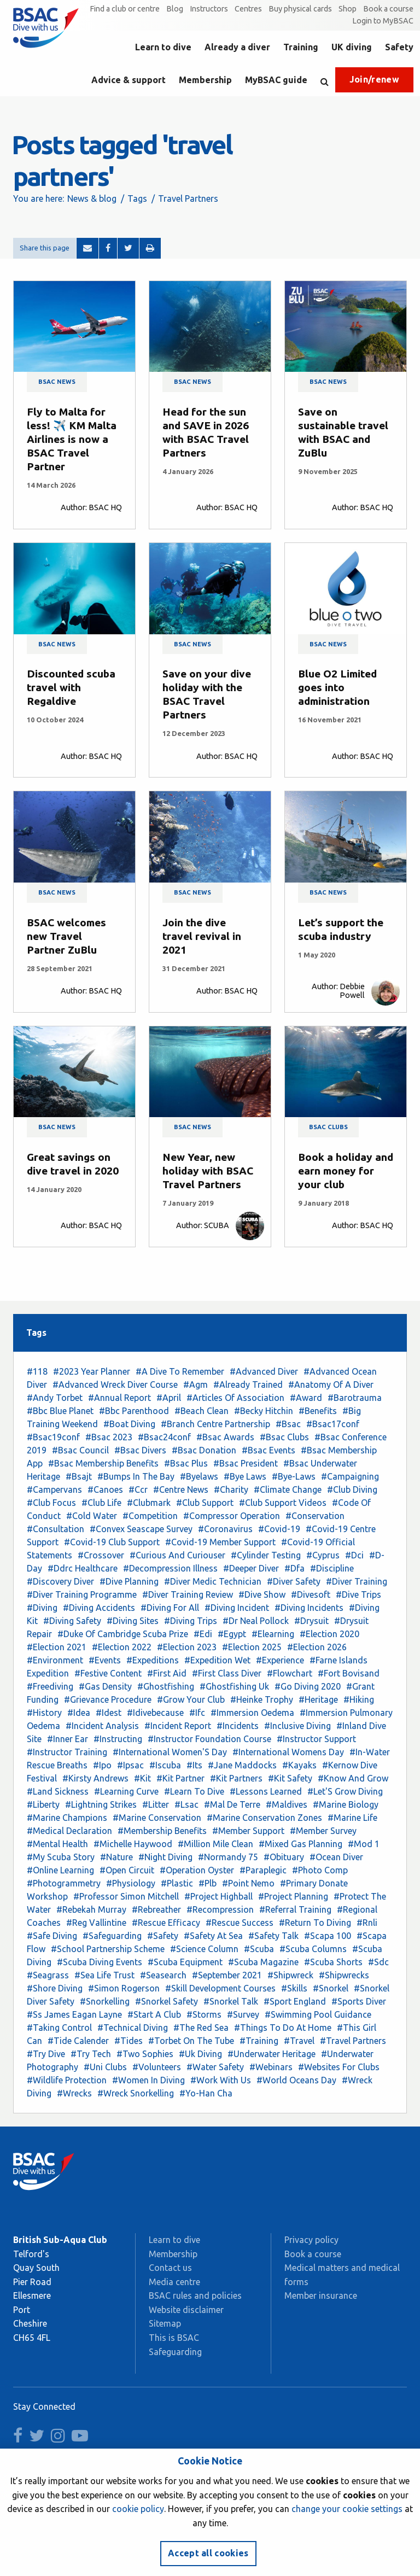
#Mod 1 (364, 1844)
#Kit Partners (236, 1778)
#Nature (116, 1857)
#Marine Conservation (157, 1818)
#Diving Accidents (99, 1608)
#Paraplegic (263, 1870)
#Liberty (43, 1804)
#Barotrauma (355, 1398)
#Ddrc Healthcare (83, 1568)
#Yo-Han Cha (205, 2093)
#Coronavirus (225, 1529)
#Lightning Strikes (101, 1804)
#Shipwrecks (344, 1975)
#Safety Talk (273, 1936)
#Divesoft (310, 1594)
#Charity (231, 1489)
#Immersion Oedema (252, 1713)
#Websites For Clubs (339, 2067)
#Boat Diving (129, 1424)
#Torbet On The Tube (191, 2041)
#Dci (354, 1555)
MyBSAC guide (276, 80)
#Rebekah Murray (91, 1909)
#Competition (150, 1516)
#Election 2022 (121, 1647)
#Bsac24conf (164, 1437)
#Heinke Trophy (261, 1699)
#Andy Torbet (55, 1398)
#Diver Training (356, 1581)
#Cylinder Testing (266, 1555)
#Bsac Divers (140, 1450)
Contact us (170, 2268)
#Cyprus (323, 1555)
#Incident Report (177, 1726)
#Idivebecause (155, 1713)
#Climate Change (288, 1489)
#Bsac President (245, 1463)
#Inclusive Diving (297, 1726)
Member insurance (320, 2295)
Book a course (388, 8)
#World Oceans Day (296, 2080)
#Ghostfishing (165, 1686)
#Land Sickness (58, 1791)
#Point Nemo (248, 1883)
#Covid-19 (279, 1529)
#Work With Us (220, 2080)
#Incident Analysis (102, 1726)
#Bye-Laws (294, 1476)
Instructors (209, 8)
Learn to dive (163, 47)
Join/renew (374, 79)
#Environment (55, 1660)
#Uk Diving (200, 2054)
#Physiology (130, 1883)
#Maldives (286, 1804)
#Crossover (101, 1555)
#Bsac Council (80, 1450)
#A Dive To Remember (180, 1371)
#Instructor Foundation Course (209, 1739)
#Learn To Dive (194, 1791)
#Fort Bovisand (349, 1673)
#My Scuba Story (61, 1857)
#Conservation (315, 1516)
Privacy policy (311, 2240)
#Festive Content (108, 1673)
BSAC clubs (328, 1127)
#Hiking (358, 1699)
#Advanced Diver (264, 1371)
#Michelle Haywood (133, 1844)
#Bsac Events (268, 1450)
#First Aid (166, 1673)
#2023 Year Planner (91, 1371)
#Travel (299, 2041)
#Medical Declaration (69, 1831)
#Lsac (186, 1804)
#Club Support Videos (282, 1503)
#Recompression (220, 1909)
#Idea (78, 1713)
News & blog (91, 198)
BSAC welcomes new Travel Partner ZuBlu (66, 936)
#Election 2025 (252, 1647)
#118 (37, 1371)
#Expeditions (152, 1660)
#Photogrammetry (64, 1883)
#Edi (203, 1634)
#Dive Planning (129, 1581)
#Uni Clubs (105, 2067)
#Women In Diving (148, 2080)
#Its (194, 1765)
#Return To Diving (315, 1922)
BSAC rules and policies (195, 2295)
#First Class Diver (226, 1673)
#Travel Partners (353, 2041)
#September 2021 (227, 1975)
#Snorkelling (105, 2001)
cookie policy (138, 2509)
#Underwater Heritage (272, 2054)
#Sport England (295, 2001)
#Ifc (197, 1713)
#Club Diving (352, 1489)
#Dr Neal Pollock (256, 1621)
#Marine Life (352, 1818)
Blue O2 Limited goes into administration (337, 687)
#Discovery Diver (60, 1581)
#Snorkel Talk (230, 2001)
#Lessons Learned (266, 1791)
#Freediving (50, 1686)
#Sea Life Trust (104, 1975)
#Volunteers (156, 2067)
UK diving (351, 47)
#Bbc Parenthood (134, 1411)
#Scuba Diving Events (99, 1962)
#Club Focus (51, 1503)
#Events (105, 1660)
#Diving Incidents (309, 1608)
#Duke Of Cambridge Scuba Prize (122, 1634)
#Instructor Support (316, 1739)
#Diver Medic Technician (212, 1581)
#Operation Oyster (197, 1870)
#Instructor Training (67, 1752)
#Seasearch (163, 1975)
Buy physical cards (300, 8)
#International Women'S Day (170, 1752)
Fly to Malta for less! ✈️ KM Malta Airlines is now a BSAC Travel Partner (71, 439)
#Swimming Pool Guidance (318, 2014)
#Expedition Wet (217, 1660)
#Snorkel (330, 1988)
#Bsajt (79, 1476)
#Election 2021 (56, 1647)
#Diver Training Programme (82, 1594)
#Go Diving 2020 (308, 1686)
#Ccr (138, 1489)
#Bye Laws (245, 1476)
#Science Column (204, 1949)
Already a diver (237, 47)
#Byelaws (199, 1476)
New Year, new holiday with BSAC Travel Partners (207, 1170)
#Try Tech (91, 2054)
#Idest (108, 1713)
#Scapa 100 (327, 1936)
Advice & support (128, 80)
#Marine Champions (67, 1818)
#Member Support (248, 1831)
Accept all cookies (208, 2553)
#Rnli (367, 1922)
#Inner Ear (67, 1739)
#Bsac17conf (332, 1424)
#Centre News (180, 1489)
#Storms (203, 2014)
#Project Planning (293, 1896)
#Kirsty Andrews (95, 1778)
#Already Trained (248, 1384)
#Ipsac (130, 1765)
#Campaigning (350, 1476)
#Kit (142, 1778)
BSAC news (56, 381)
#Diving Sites (133, 1621)
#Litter (155, 1804)
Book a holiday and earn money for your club (345, 1170)
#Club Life (101, 1503)
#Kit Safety (290, 1778)
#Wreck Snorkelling (135, 2093)
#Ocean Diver (336, 1857)
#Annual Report (119, 1398)
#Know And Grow (353, 1778)
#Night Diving (165, 1857)
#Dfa (294, 1568)
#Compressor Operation (231, 1516)
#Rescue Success (239, 1922)
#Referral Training (295, 1909)
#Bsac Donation (204, 1450)
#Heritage (318, 1699)
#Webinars (271, 2067)
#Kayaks (299, 1765)
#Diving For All (170, 1608)
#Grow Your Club (191, 1699)
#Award (306, 1398)
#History (44, 1713)
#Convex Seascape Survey (141, 1529)
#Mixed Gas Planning (300, 1844)
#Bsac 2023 (108, 1437)
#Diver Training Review (187, 1594)
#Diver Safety (293, 1581)
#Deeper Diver (251, 1568)
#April (168, 1398)
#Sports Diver (358, 2001)
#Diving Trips (190, 1621)
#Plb (208, 1883)
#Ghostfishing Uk (234, 1686)
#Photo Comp (320, 1870)
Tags (137, 198)
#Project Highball (218, 1896)
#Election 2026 (317, 1647)
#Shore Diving (55, 1988)
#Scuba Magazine (263, 1962)
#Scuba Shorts (333, 1962)
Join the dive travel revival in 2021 (201, 936)
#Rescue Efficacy (166, 1922)
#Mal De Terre (232, 1804)
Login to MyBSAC (382, 20)
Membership (205, 80)
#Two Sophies (144, 2054)
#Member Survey (323, 1831)
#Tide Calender (78, 2041)
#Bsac (288, 1424)
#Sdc (378, 1962)
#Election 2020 (329, 1634)
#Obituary (284, 1857)
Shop (348, 8)
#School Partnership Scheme (108, 1949)
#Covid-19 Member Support (220, 1542)
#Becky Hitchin (263, 1411)
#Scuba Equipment (185, 1962)
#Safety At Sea (213, 1936)
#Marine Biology (345, 1804)
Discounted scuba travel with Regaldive (71, 687)
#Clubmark (149, 1503)
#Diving (42, 1608)
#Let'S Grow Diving (345, 1791)
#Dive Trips (358, 1594)
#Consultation (55, 1529)
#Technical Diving (132, 2027)
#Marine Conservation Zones (264, 1818)
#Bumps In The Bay (135, 1476)
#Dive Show (261, 1594)
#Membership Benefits (162, 1831)
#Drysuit (311, 1621)
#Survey (243, 2014)
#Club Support (205, 1503)
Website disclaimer (186, 2310)
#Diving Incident (237, 1608)
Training (300, 47)
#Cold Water (91, 1516)
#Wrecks (74, 2093)
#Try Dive (46, 2054)
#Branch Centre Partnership (215, 1424)
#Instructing (118, 1739)
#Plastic (177, 1883)
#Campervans (54, 1489)
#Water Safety (215, 2067)
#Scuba (259, 1949)
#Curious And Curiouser (177, 1555)
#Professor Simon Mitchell (126, 1896)
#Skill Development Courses (220, 1988)
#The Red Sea (201, 2027)
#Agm (195, 1384)
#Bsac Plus (186, 1463)
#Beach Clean (201, 1411)
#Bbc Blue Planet (60, 1411)
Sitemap (165, 2323)
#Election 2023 (187, 1647)
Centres (248, 8)
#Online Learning (60, 1870)
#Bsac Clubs (284, 1437)
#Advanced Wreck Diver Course (115, 1384)
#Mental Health (57, 1844)
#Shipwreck (290, 1975)
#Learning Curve (126, 1791)
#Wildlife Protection (67, 2080)
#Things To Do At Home (282, 2027)
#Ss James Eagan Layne (74, 2014)
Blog (174, 8)
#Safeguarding (112, 1936)
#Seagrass (48, 1975)
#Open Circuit (127, 1870)
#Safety (162, 1936)
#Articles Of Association (235, 1398)
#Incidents (238, 1726)
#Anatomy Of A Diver (331, 1384)
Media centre (174, 2282)
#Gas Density (105, 1686)
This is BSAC (174, 2338)
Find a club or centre (125, 8)
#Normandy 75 (228, 1857)
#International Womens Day (288, 1752)
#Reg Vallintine (96, 1922)
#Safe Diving (52, 1936)
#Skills (294, 1988)
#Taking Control (59, 2027)
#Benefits (318, 1411)
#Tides (128, 2041)
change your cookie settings (346, 2509)
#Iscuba (165, 1765)
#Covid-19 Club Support (112, 1542)
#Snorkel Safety (166, 2001)
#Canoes (105, 1489)
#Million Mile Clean (215, 1844)
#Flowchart (289, 1673)
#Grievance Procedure (107, 1699)
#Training (259, 2041)
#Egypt (232, 1634)
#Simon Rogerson (124, 1988)
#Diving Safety (72, 1621)
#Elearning (273, 1634)
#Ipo (102, 1765)
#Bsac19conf (53, 1437)
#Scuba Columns (313, 1949)
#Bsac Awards (225, 1437)
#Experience (280, 1660)
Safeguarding (175, 2352)
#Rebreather (156, 1909)
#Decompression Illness (170, 1568)
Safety (399, 47)
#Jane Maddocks (242, 1765)
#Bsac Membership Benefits (103, 1463)
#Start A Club (154, 2014)
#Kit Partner (180, 1778)
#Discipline (332, 1568)
